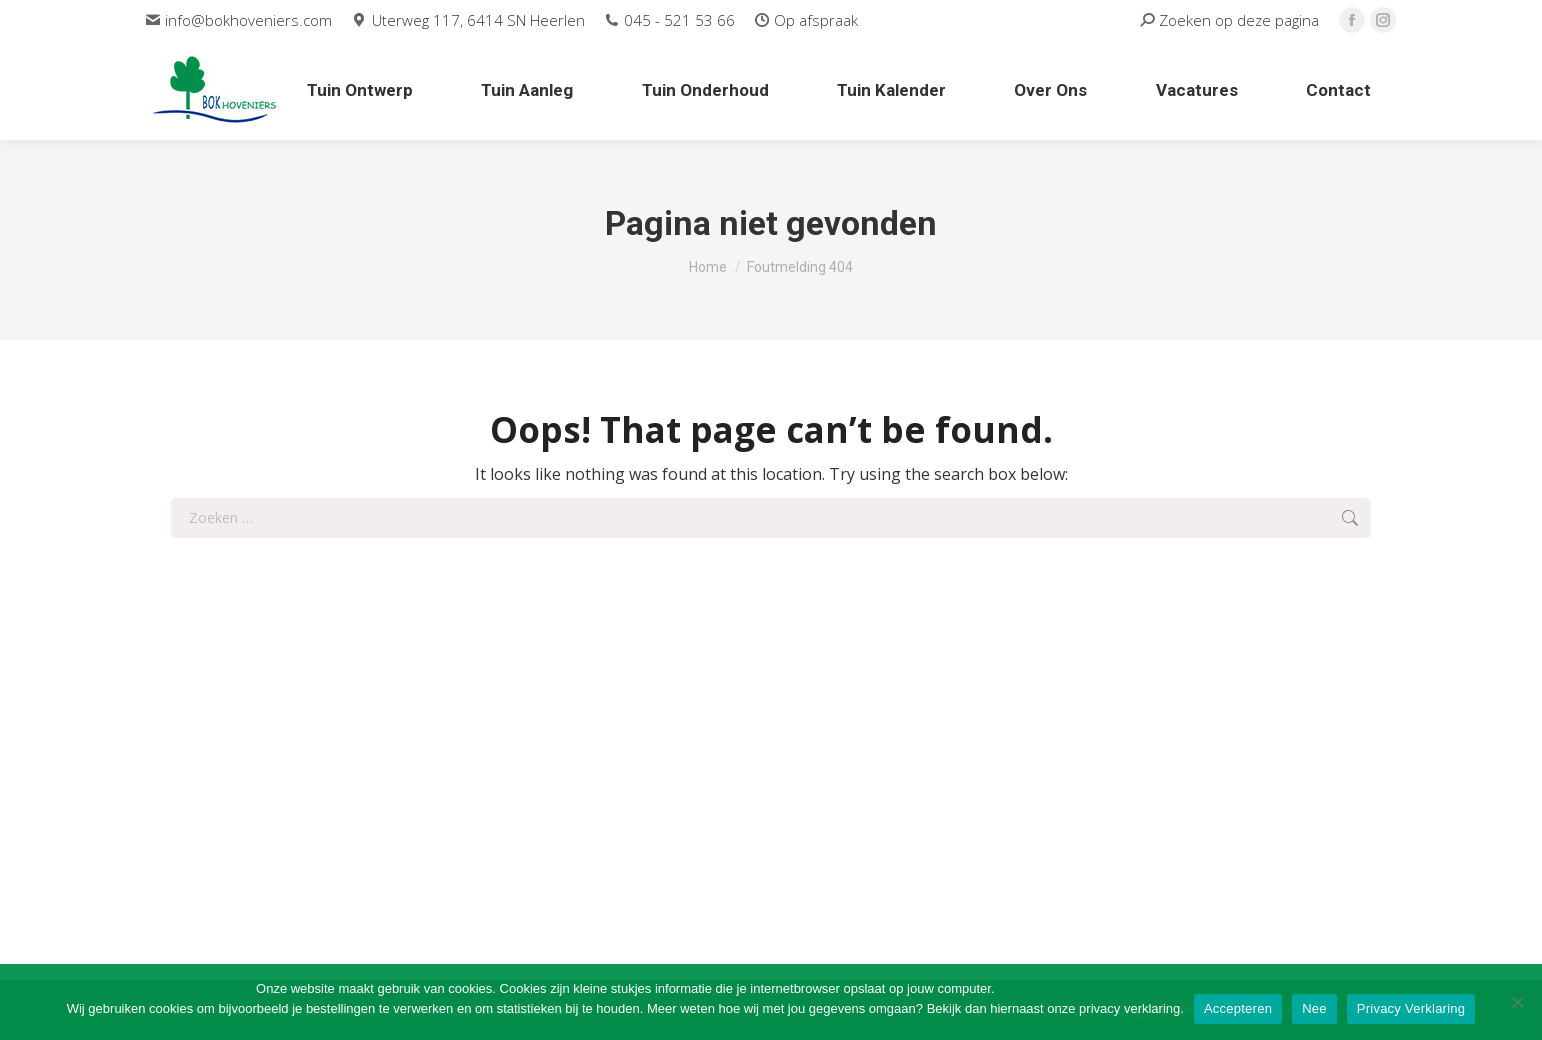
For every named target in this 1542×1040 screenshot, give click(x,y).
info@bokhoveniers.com (239, 20)
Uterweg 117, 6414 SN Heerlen (468, 20)
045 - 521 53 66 (670, 20)
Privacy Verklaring (1411, 1008)
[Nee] (1517, 1002)
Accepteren (1238, 1008)
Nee (1314, 1008)
